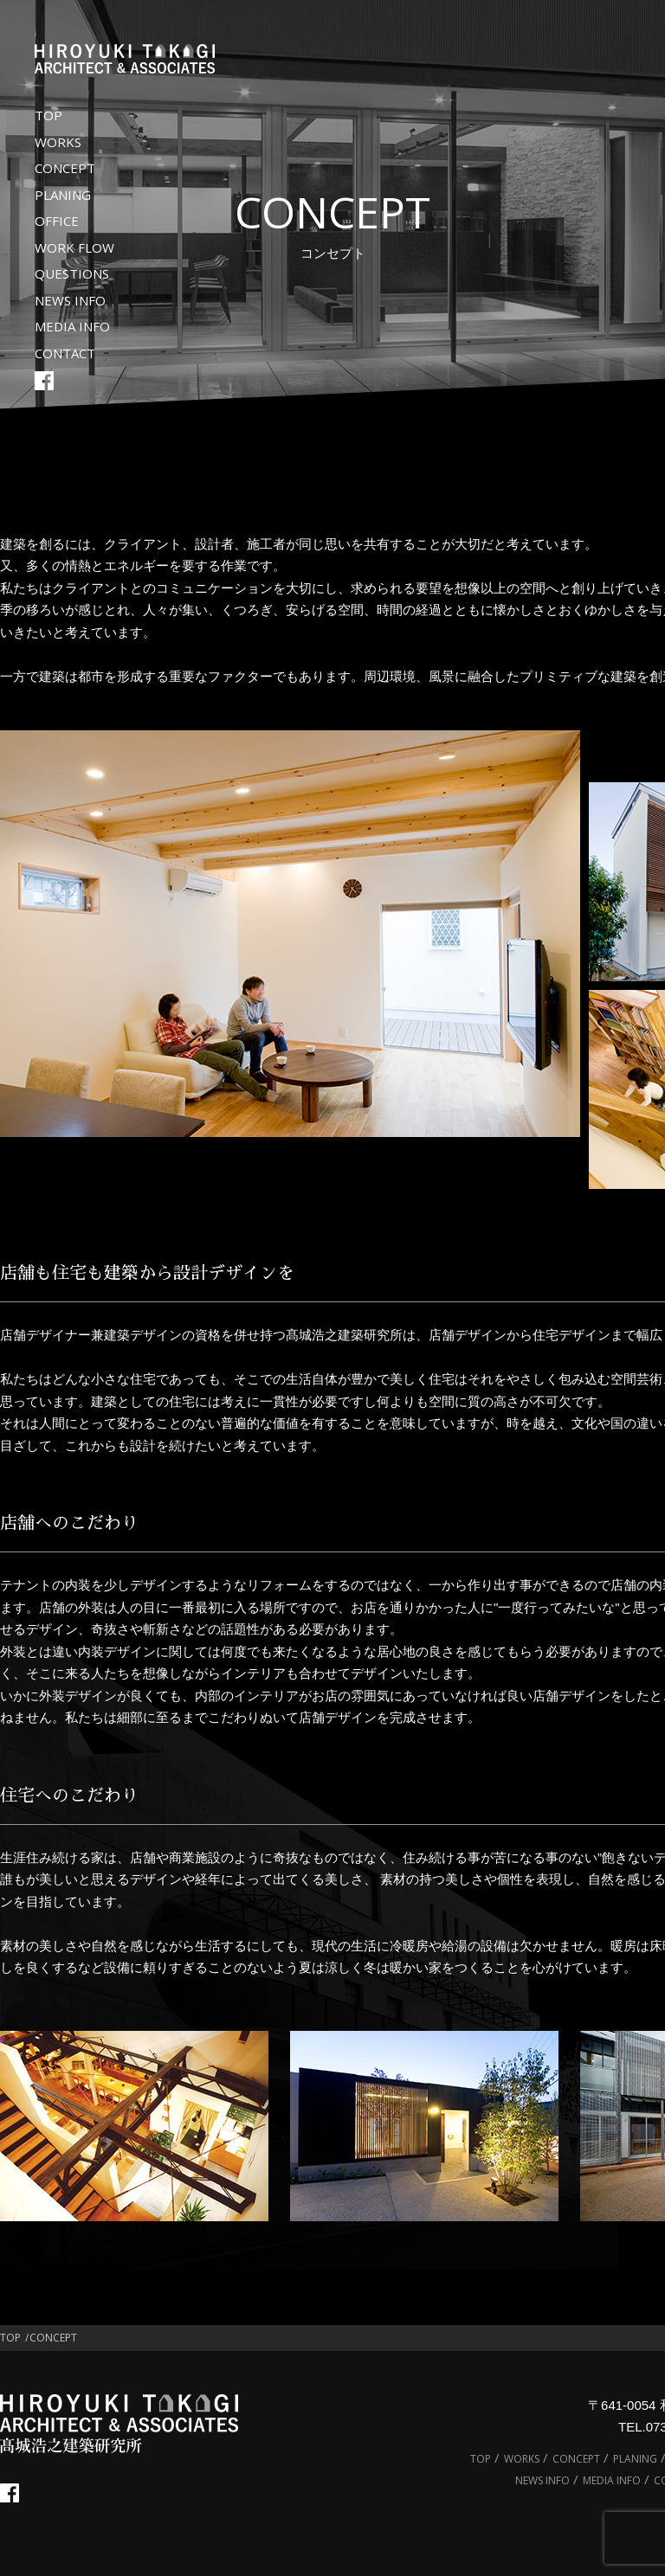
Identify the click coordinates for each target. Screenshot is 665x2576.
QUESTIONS (72, 273)
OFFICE (57, 220)
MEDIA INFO (72, 326)
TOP (48, 115)
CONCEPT (65, 168)
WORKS (58, 142)
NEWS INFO (70, 300)
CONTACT (65, 353)
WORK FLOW (74, 247)
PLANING (63, 194)
